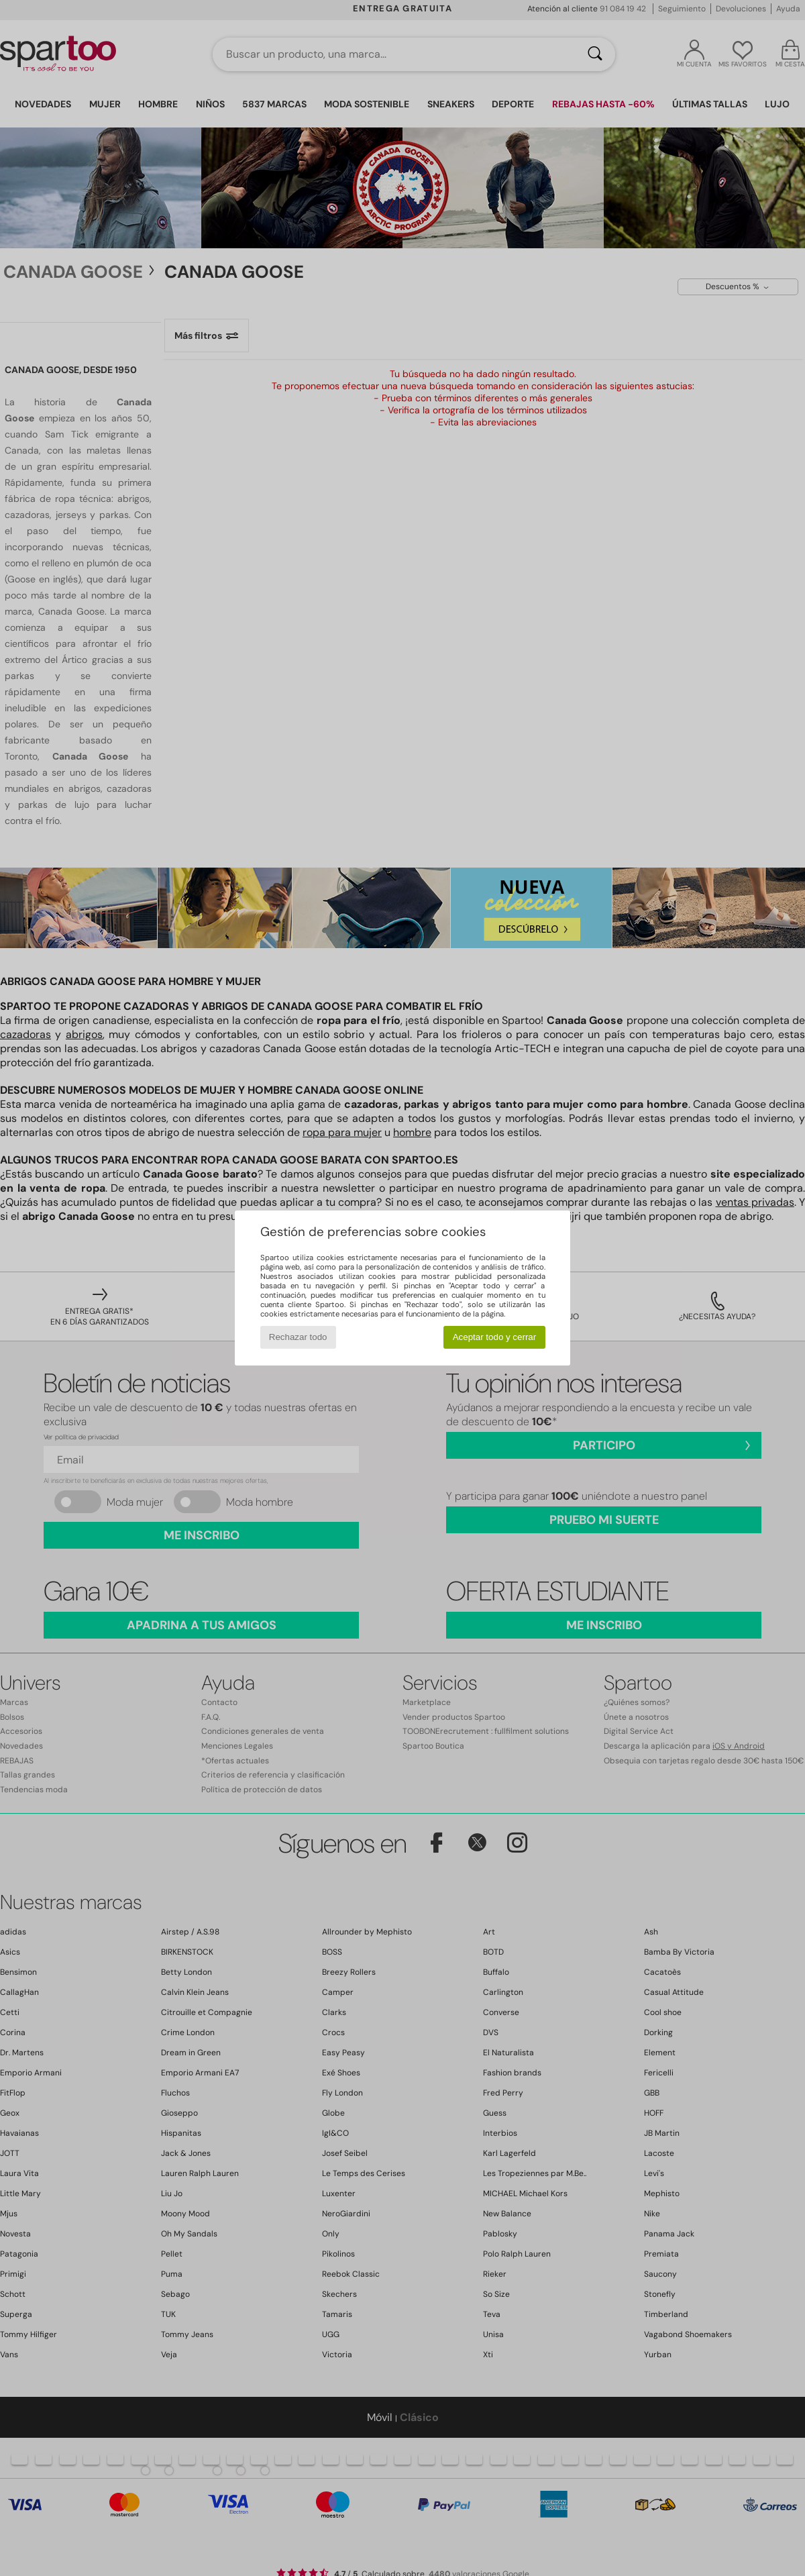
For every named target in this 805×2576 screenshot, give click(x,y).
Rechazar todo (298, 1337)
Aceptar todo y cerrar (494, 1337)
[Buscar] (595, 54)
